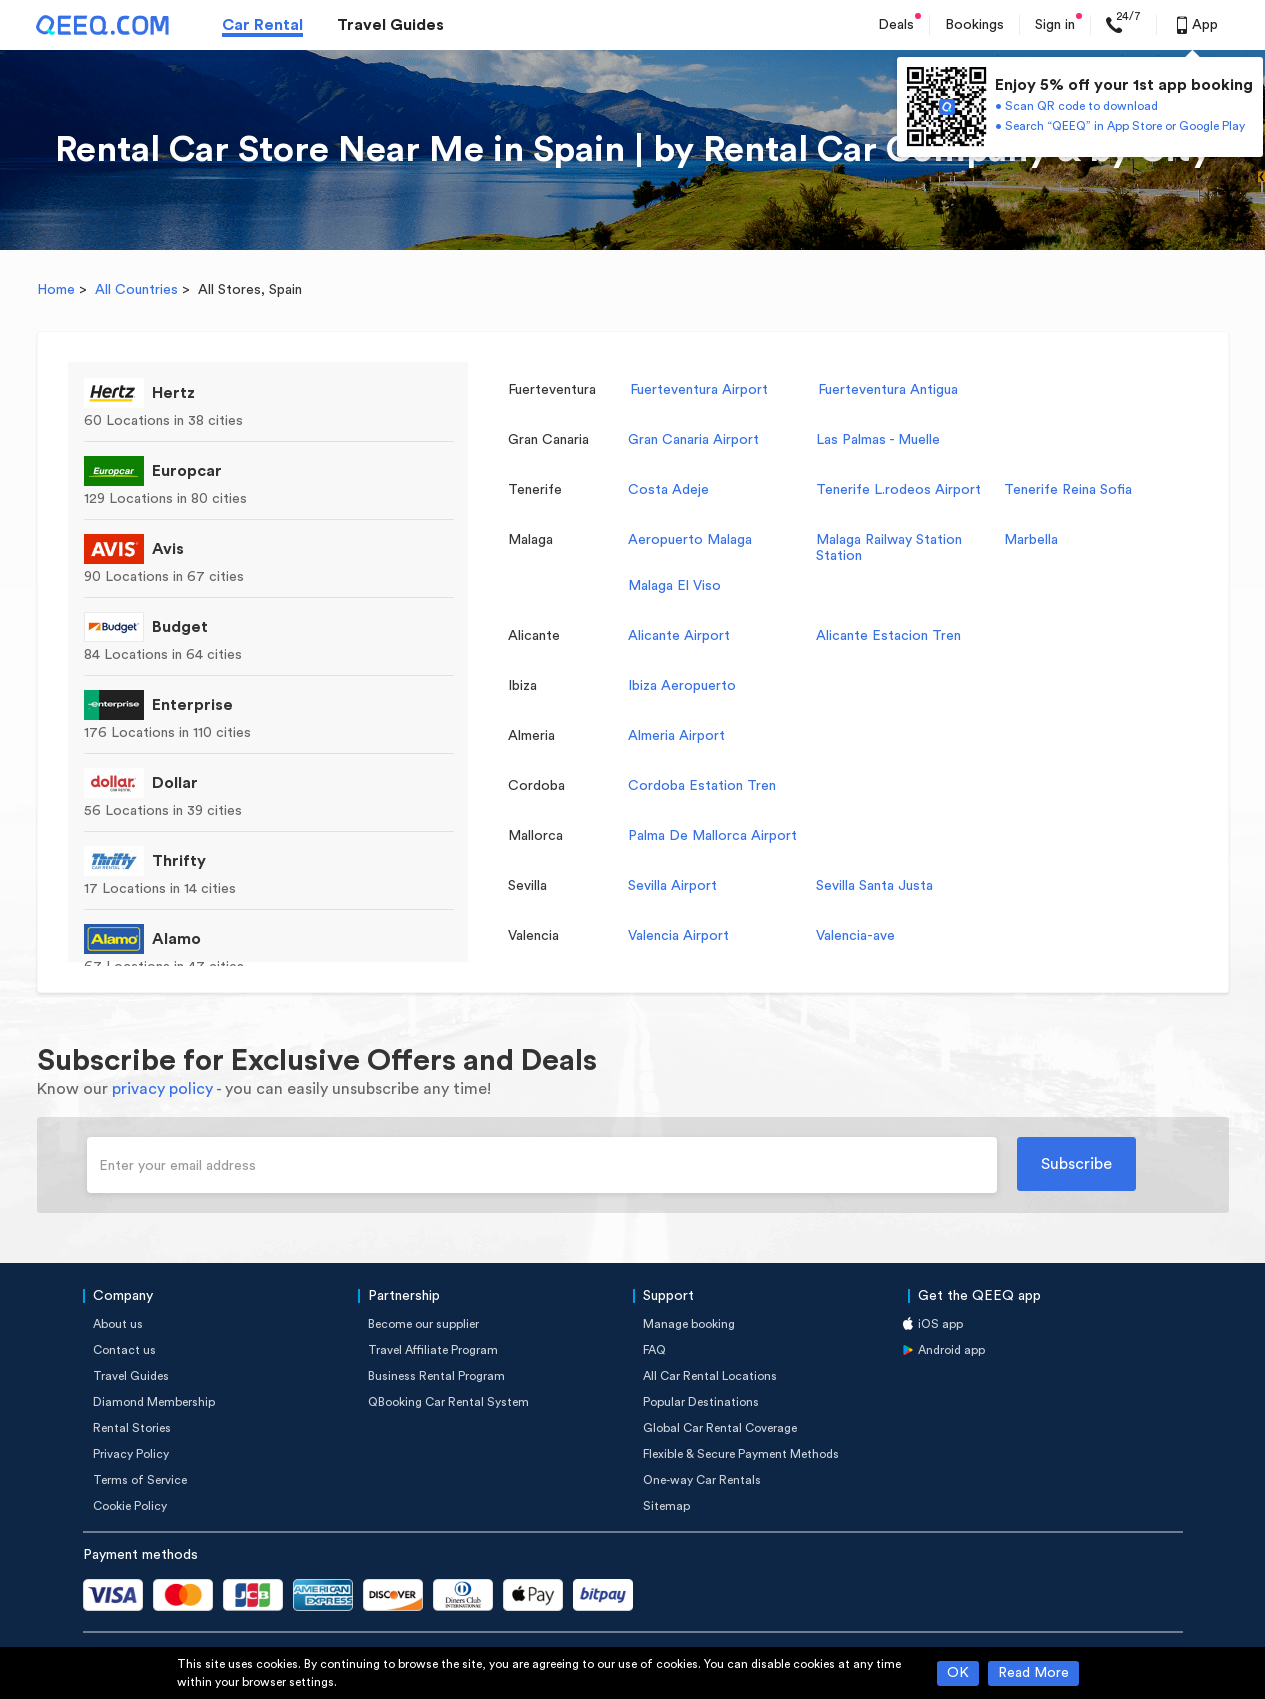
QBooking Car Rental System (448, 1402)
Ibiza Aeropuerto (682, 686)
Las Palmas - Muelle (878, 440)
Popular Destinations (701, 1402)
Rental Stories (132, 1428)
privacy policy (162, 1089)
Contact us (124, 1350)
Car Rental (262, 25)
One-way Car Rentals (702, 1480)
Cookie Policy (130, 1506)
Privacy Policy (131, 1454)
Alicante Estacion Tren (888, 636)
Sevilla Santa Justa (874, 886)
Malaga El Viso (674, 586)
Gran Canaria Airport (693, 440)
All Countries (136, 290)
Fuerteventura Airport (699, 390)
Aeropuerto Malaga (690, 540)
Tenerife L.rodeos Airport (898, 490)
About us (118, 1324)
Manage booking (689, 1324)
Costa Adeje (668, 490)
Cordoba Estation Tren (702, 786)
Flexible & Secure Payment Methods (741, 1454)
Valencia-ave (855, 936)
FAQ (654, 1350)
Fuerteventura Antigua (888, 390)
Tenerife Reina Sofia (1068, 490)
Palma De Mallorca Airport (712, 836)
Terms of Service (140, 1480)
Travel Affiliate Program (433, 1350)
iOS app (940, 1324)
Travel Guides (390, 25)
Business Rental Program (436, 1376)
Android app (951, 1350)
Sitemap (666, 1506)
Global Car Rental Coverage (720, 1428)
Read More (1033, 1673)
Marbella (1031, 540)
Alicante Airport (679, 636)
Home (56, 290)
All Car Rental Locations (710, 1376)
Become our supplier (423, 1324)
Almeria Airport (676, 736)
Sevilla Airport (672, 886)
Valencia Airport (678, 936)
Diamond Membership (154, 1402)
